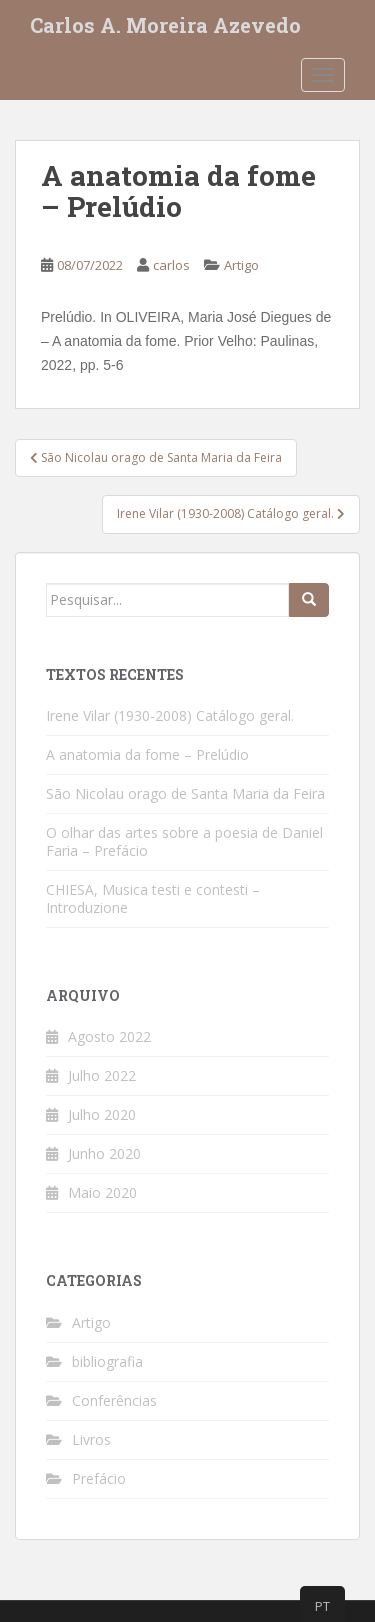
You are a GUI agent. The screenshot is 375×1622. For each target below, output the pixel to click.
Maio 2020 (102, 1192)
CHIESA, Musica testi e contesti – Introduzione (153, 898)
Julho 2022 (102, 1075)
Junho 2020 (104, 1153)
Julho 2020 (102, 1114)
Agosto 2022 (109, 1036)
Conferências (114, 1400)
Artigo (241, 265)
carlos (171, 265)
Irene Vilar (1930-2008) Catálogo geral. (170, 715)
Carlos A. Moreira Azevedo (165, 25)
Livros (91, 1439)
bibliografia (107, 1361)
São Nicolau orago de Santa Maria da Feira (185, 793)
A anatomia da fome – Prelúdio (147, 754)
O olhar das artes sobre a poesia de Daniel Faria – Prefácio (184, 841)
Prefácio (99, 1478)
